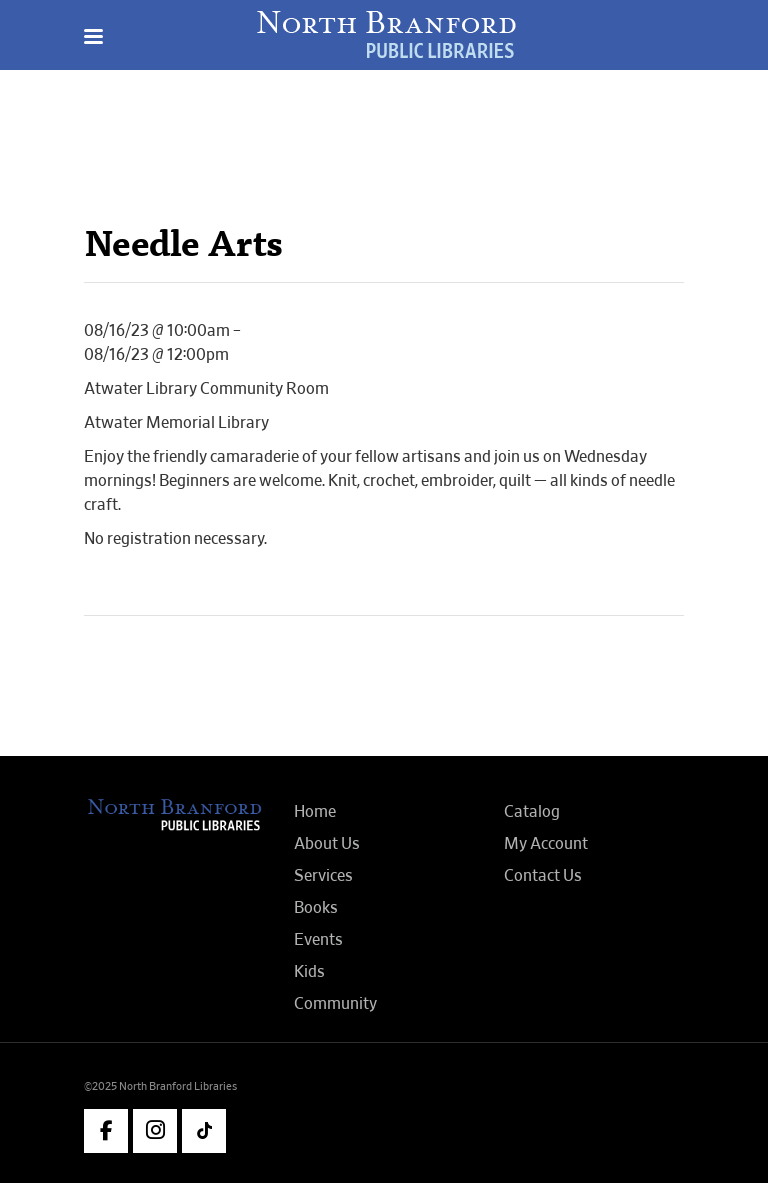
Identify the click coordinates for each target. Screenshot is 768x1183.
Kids (309, 972)
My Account (546, 844)
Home (315, 812)
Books (316, 908)
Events (318, 940)
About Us (327, 844)
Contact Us (543, 876)
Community (335, 1004)
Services (323, 876)
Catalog (532, 812)
